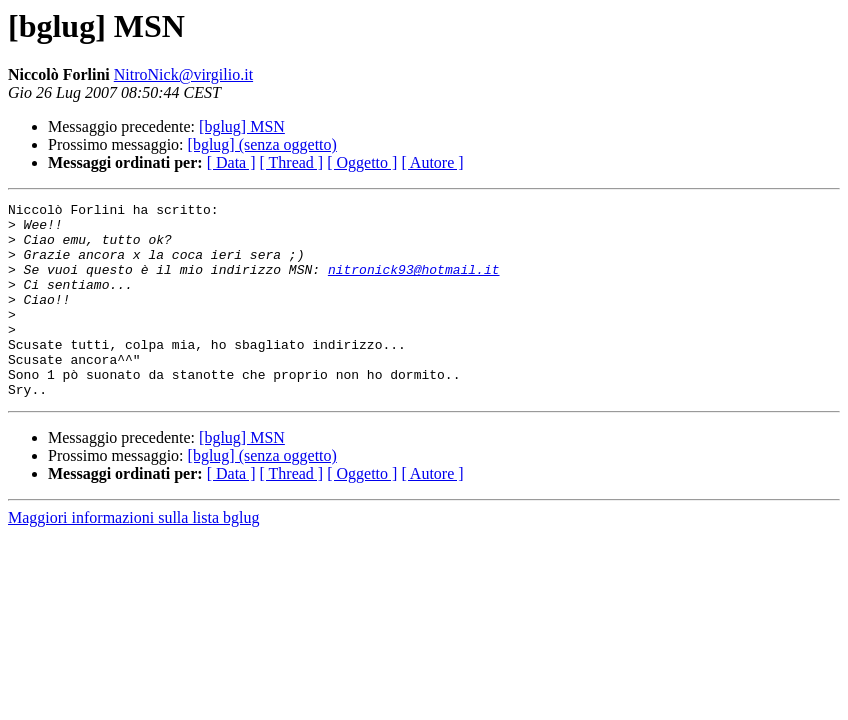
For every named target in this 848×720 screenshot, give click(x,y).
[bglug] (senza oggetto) (262, 144)
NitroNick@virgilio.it (183, 74)
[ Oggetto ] (362, 162)
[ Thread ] (292, 162)
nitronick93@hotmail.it (414, 284)
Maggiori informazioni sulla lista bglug (134, 556)
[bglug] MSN (242, 126)
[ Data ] (231, 162)
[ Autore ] (432, 162)
